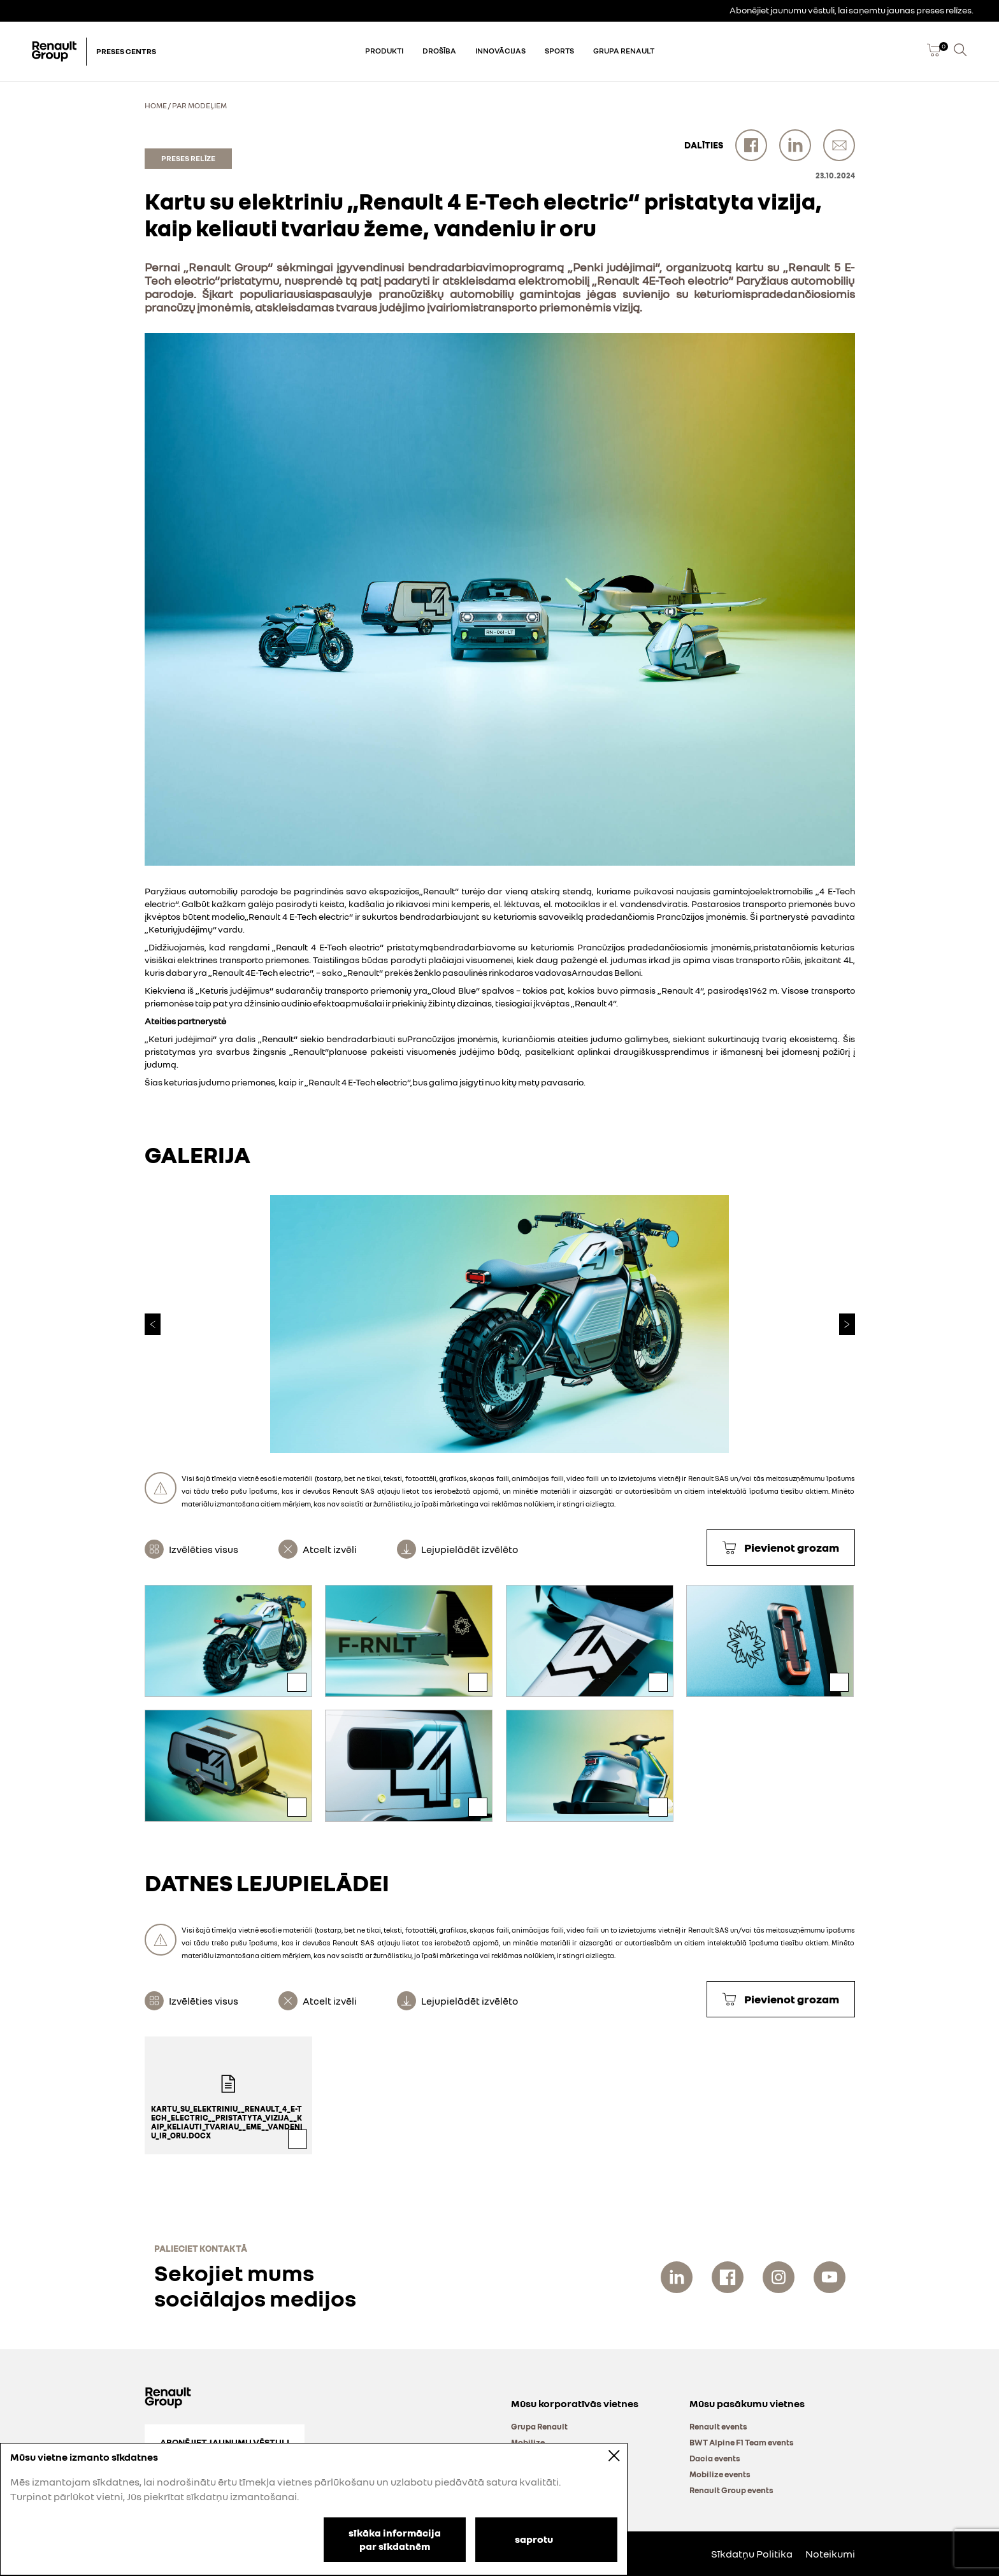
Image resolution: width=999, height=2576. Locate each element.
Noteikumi (830, 2553)
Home (156, 105)
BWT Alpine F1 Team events (741, 2442)
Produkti (384, 50)
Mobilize (528, 2442)
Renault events (718, 2426)
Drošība (439, 50)
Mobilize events (720, 2474)
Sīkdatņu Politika (752, 2553)
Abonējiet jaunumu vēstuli (224, 2441)
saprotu (534, 2538)
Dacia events (714, 2458)
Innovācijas (500, 50)
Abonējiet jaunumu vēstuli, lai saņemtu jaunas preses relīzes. (851, 9)
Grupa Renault (623, 50)
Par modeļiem (199, 105)
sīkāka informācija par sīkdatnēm (395, 2539)
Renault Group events (731, 2490)
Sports (559, 50)
